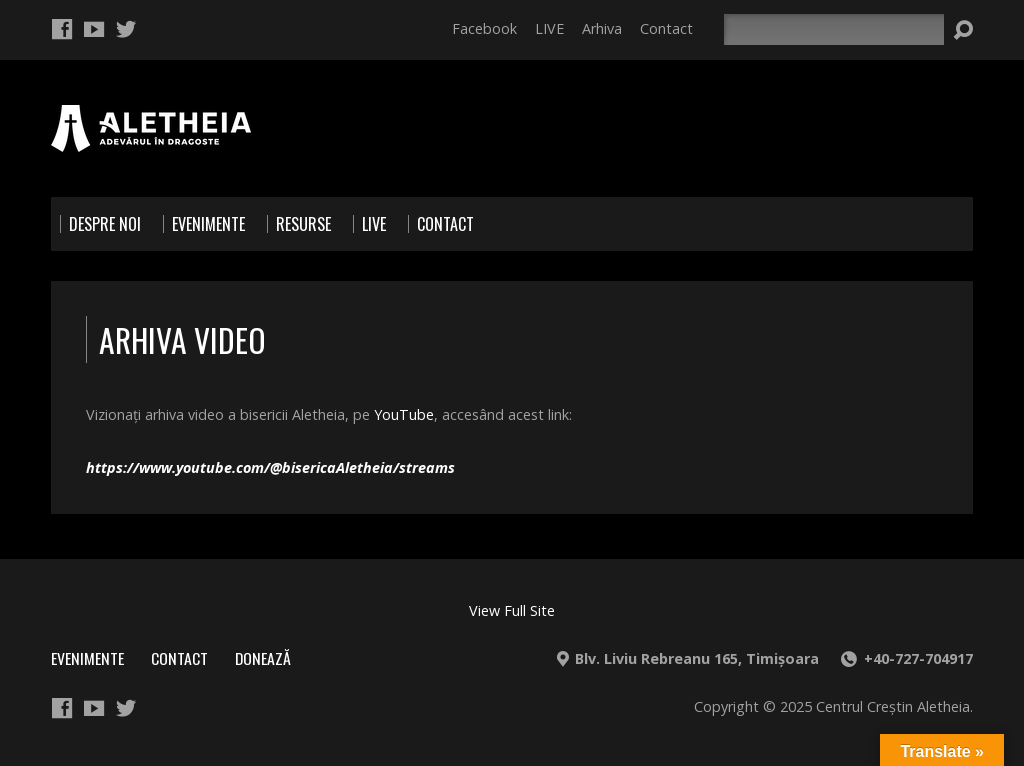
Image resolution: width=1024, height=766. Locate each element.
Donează (263, 658)
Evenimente (87, 658)
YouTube (404, 414)
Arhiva (602, 28)
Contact (666, 28)
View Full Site (512, 610)
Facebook (484, 28)
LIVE (549, 28)
